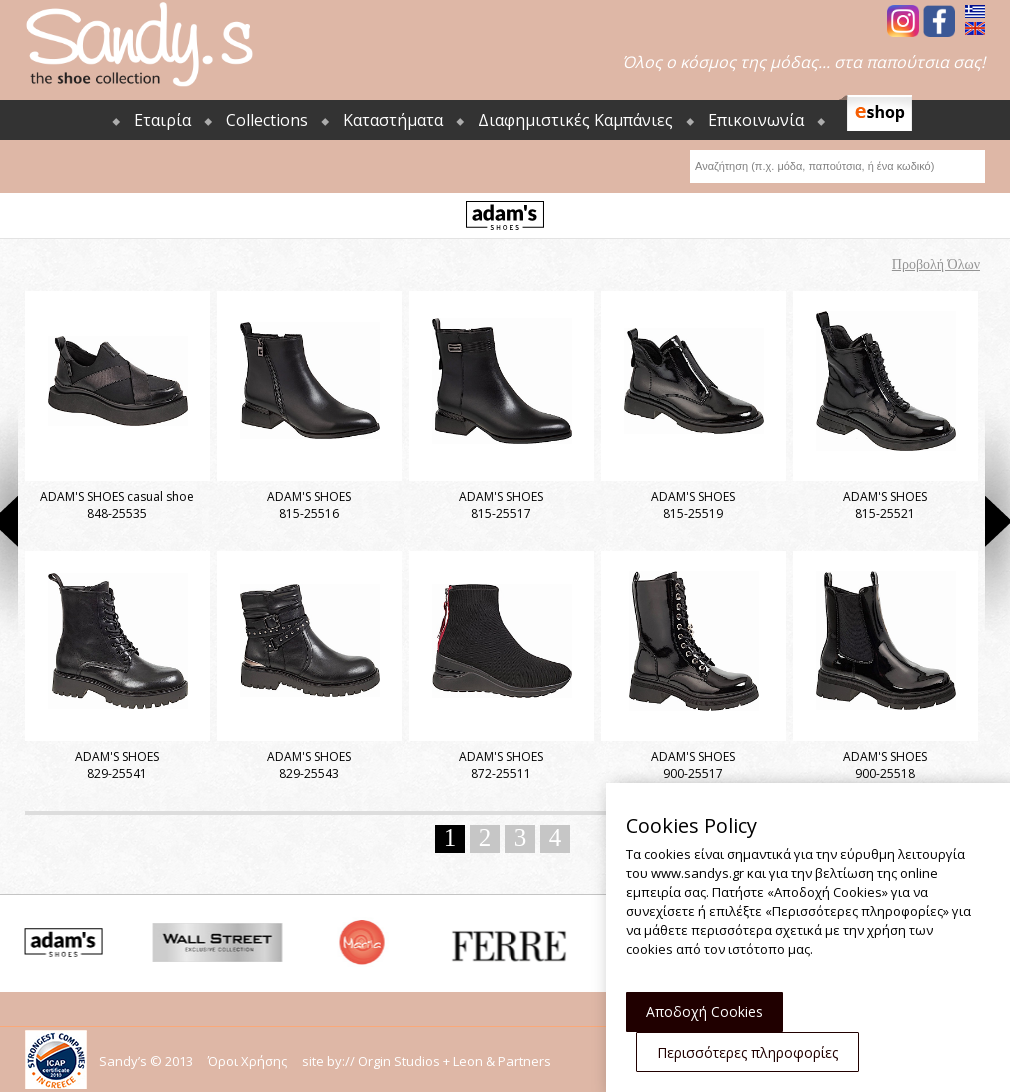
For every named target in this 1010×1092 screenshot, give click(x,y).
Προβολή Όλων (936, 264)
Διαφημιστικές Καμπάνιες (575, 120)
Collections (267, 120)
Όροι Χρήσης (247, 1061)
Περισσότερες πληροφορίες (747, 1052)
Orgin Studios (399, 1061)
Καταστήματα (393, 120)
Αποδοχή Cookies (704, 1011)
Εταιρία (162, 120)
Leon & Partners (502, 1061)
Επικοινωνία (756, 120)
